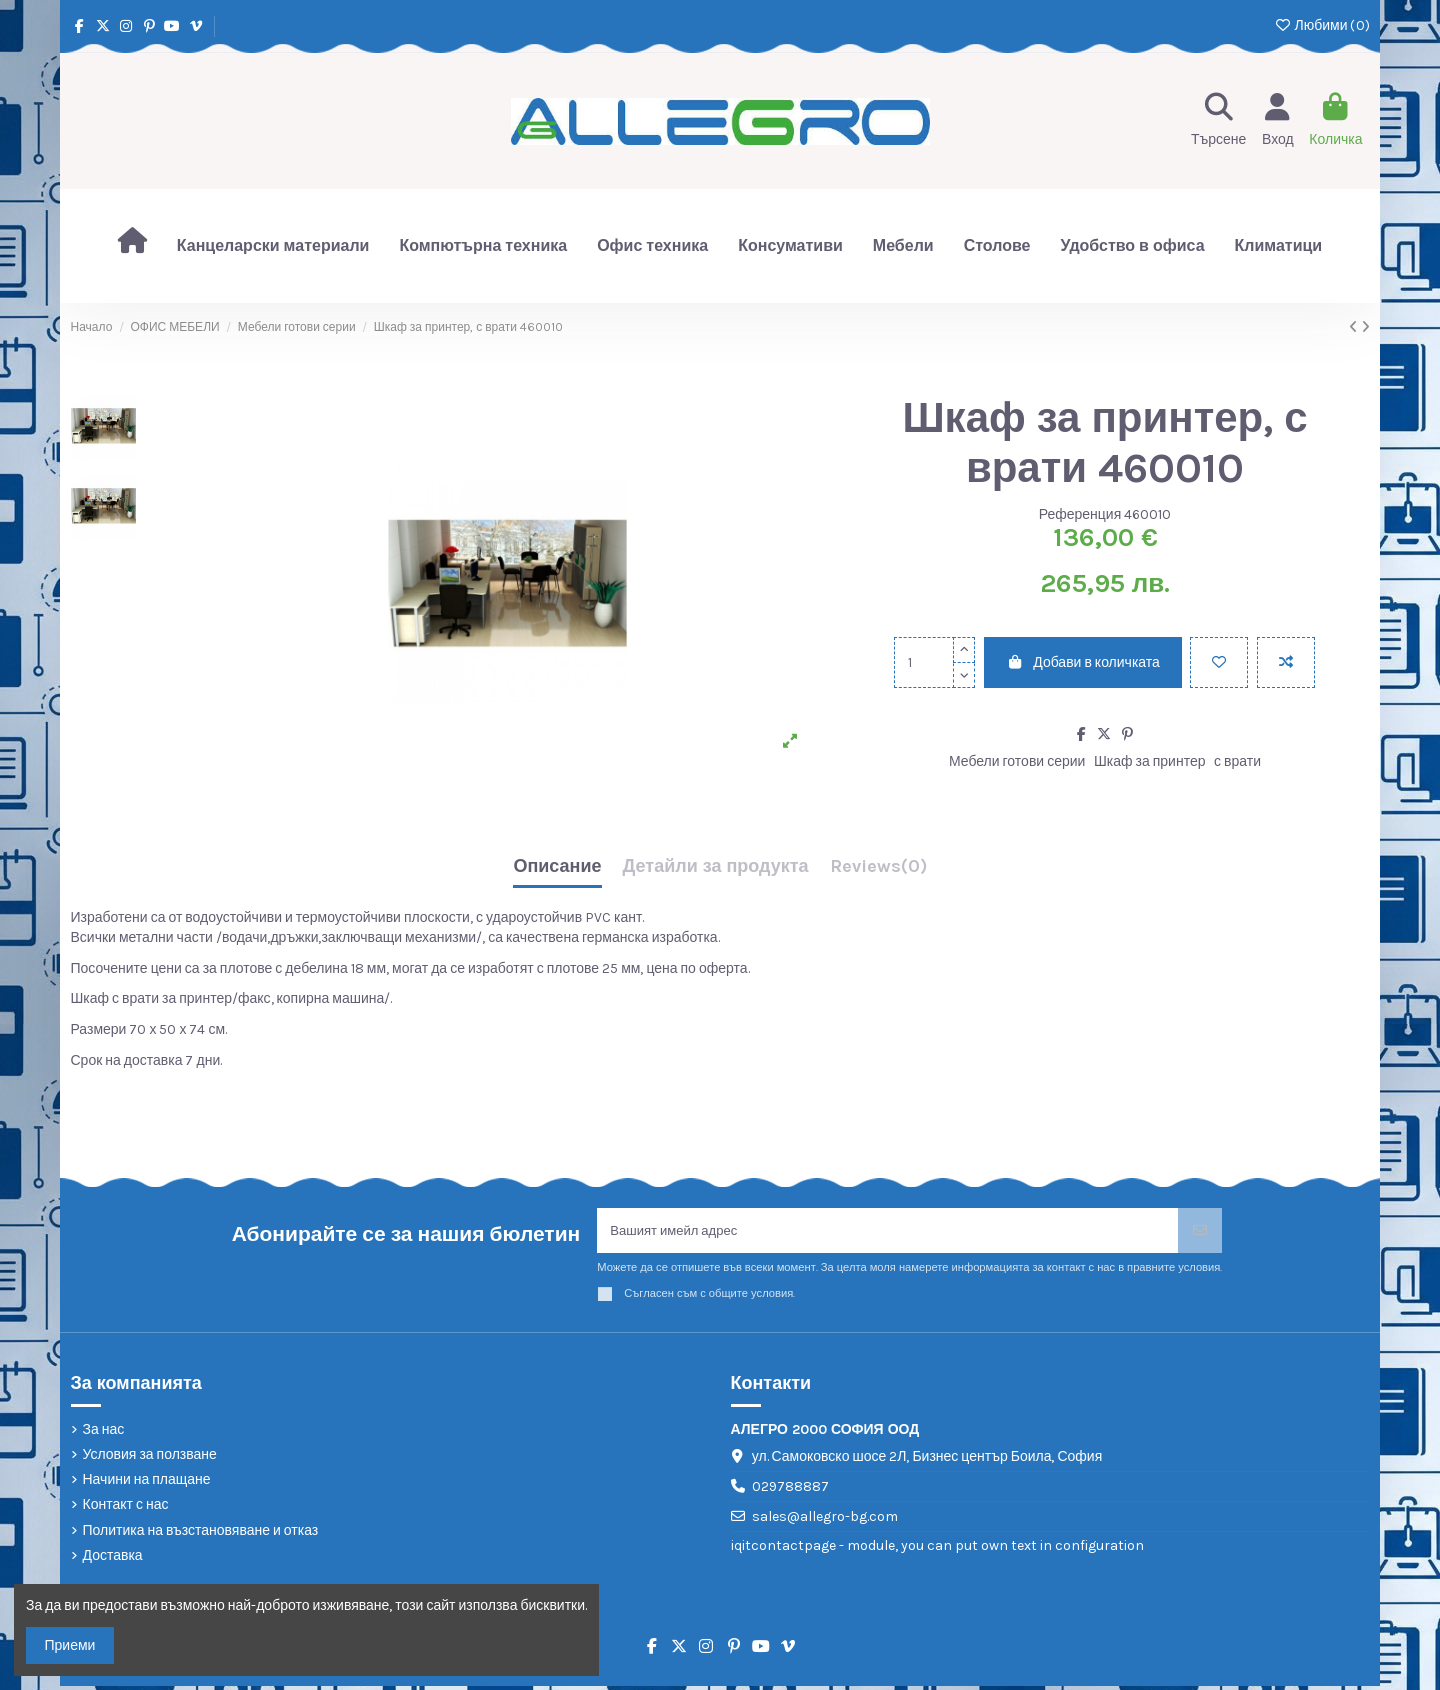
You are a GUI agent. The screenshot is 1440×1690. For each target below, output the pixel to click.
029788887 (790, 1490)
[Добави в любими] (1219, 662)
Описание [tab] (557, 867)
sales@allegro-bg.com (825, 1519)
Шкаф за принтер (1150, 761)
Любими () (1321, 25)
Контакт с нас (126, 1508)
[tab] (878, 871)
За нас (104, 1432)
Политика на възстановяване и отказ (201, 1533)
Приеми (70, 1645)
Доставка (113, 1558)
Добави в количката (1083, 662)
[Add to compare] (1286, 662)
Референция (1080, 514)
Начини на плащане (147, 1483)
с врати (1237, 761)
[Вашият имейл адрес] (888, 1232)
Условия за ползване (150, 1457)
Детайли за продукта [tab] (716, 867)
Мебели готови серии (1017, 761)
